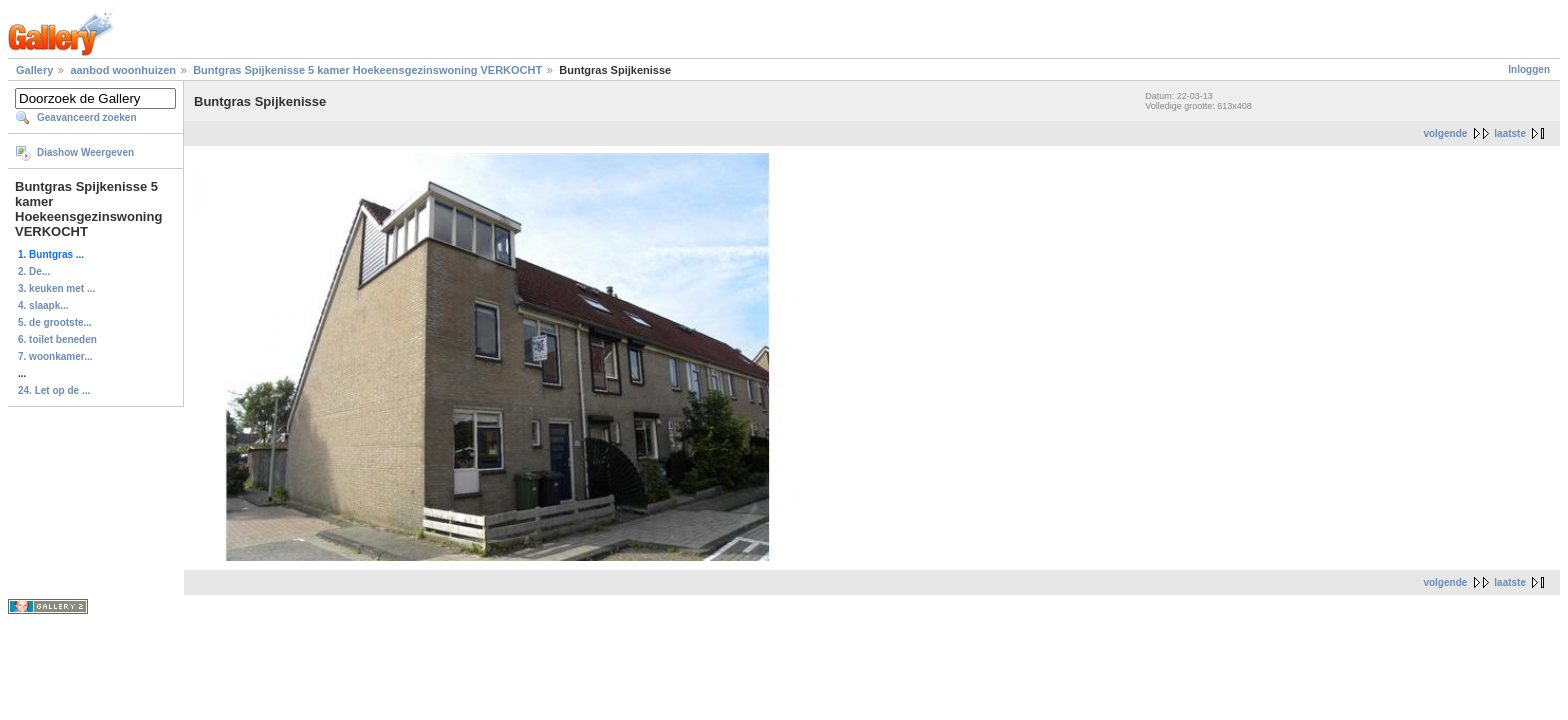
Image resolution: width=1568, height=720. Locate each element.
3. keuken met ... (56, 288)
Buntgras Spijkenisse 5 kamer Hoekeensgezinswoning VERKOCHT (367, 70)
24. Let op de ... (54, 390)
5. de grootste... (55, 322)
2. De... (34, 271)
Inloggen (1529, 69)
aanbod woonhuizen (124, 70)
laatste (1510, 133)
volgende (1445, 133)
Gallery (34, 70)
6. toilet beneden (57, 339)
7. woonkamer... (55, 356)
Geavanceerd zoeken (87, 117)
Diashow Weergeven (85, 152)
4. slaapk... (43, 305)
